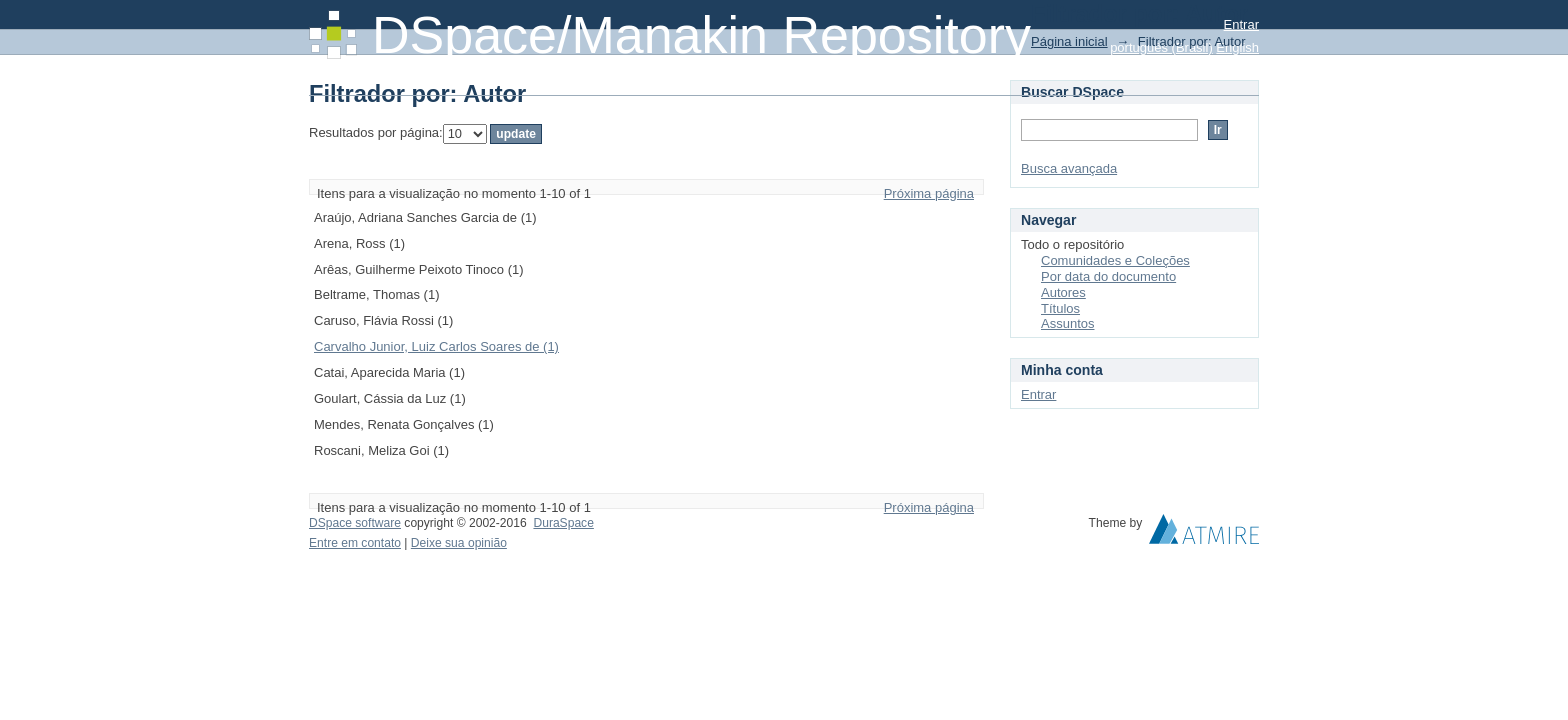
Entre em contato (355, 543)
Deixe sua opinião (459, 543)
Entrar (1241, 24)
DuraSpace (563, 523)
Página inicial (1069, 41)
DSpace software (355, 523)
